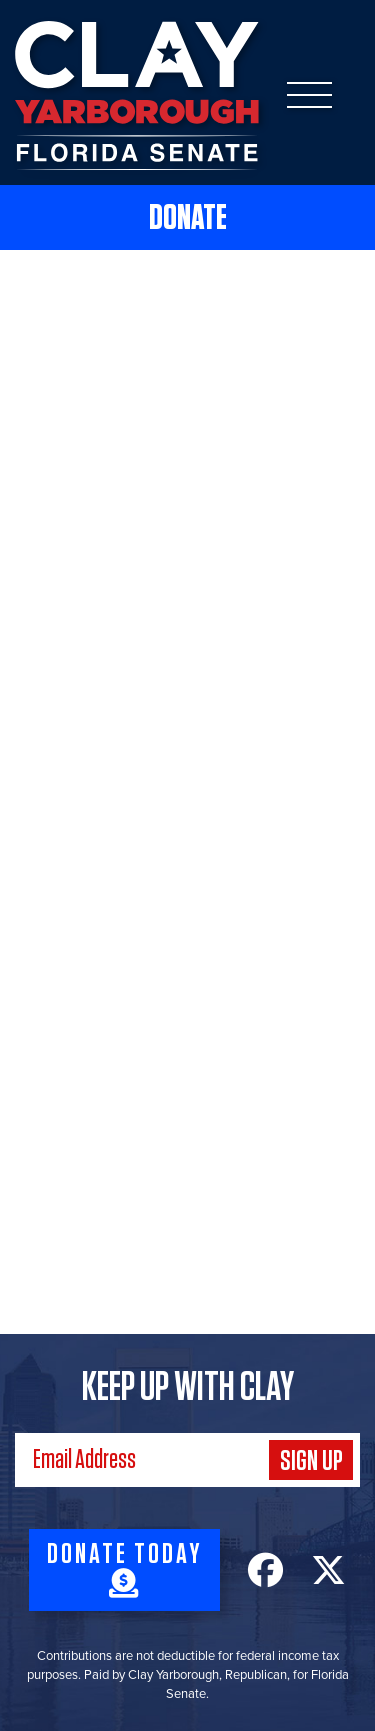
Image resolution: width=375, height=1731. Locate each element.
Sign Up (311, 1462)
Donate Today (124, 1569)
